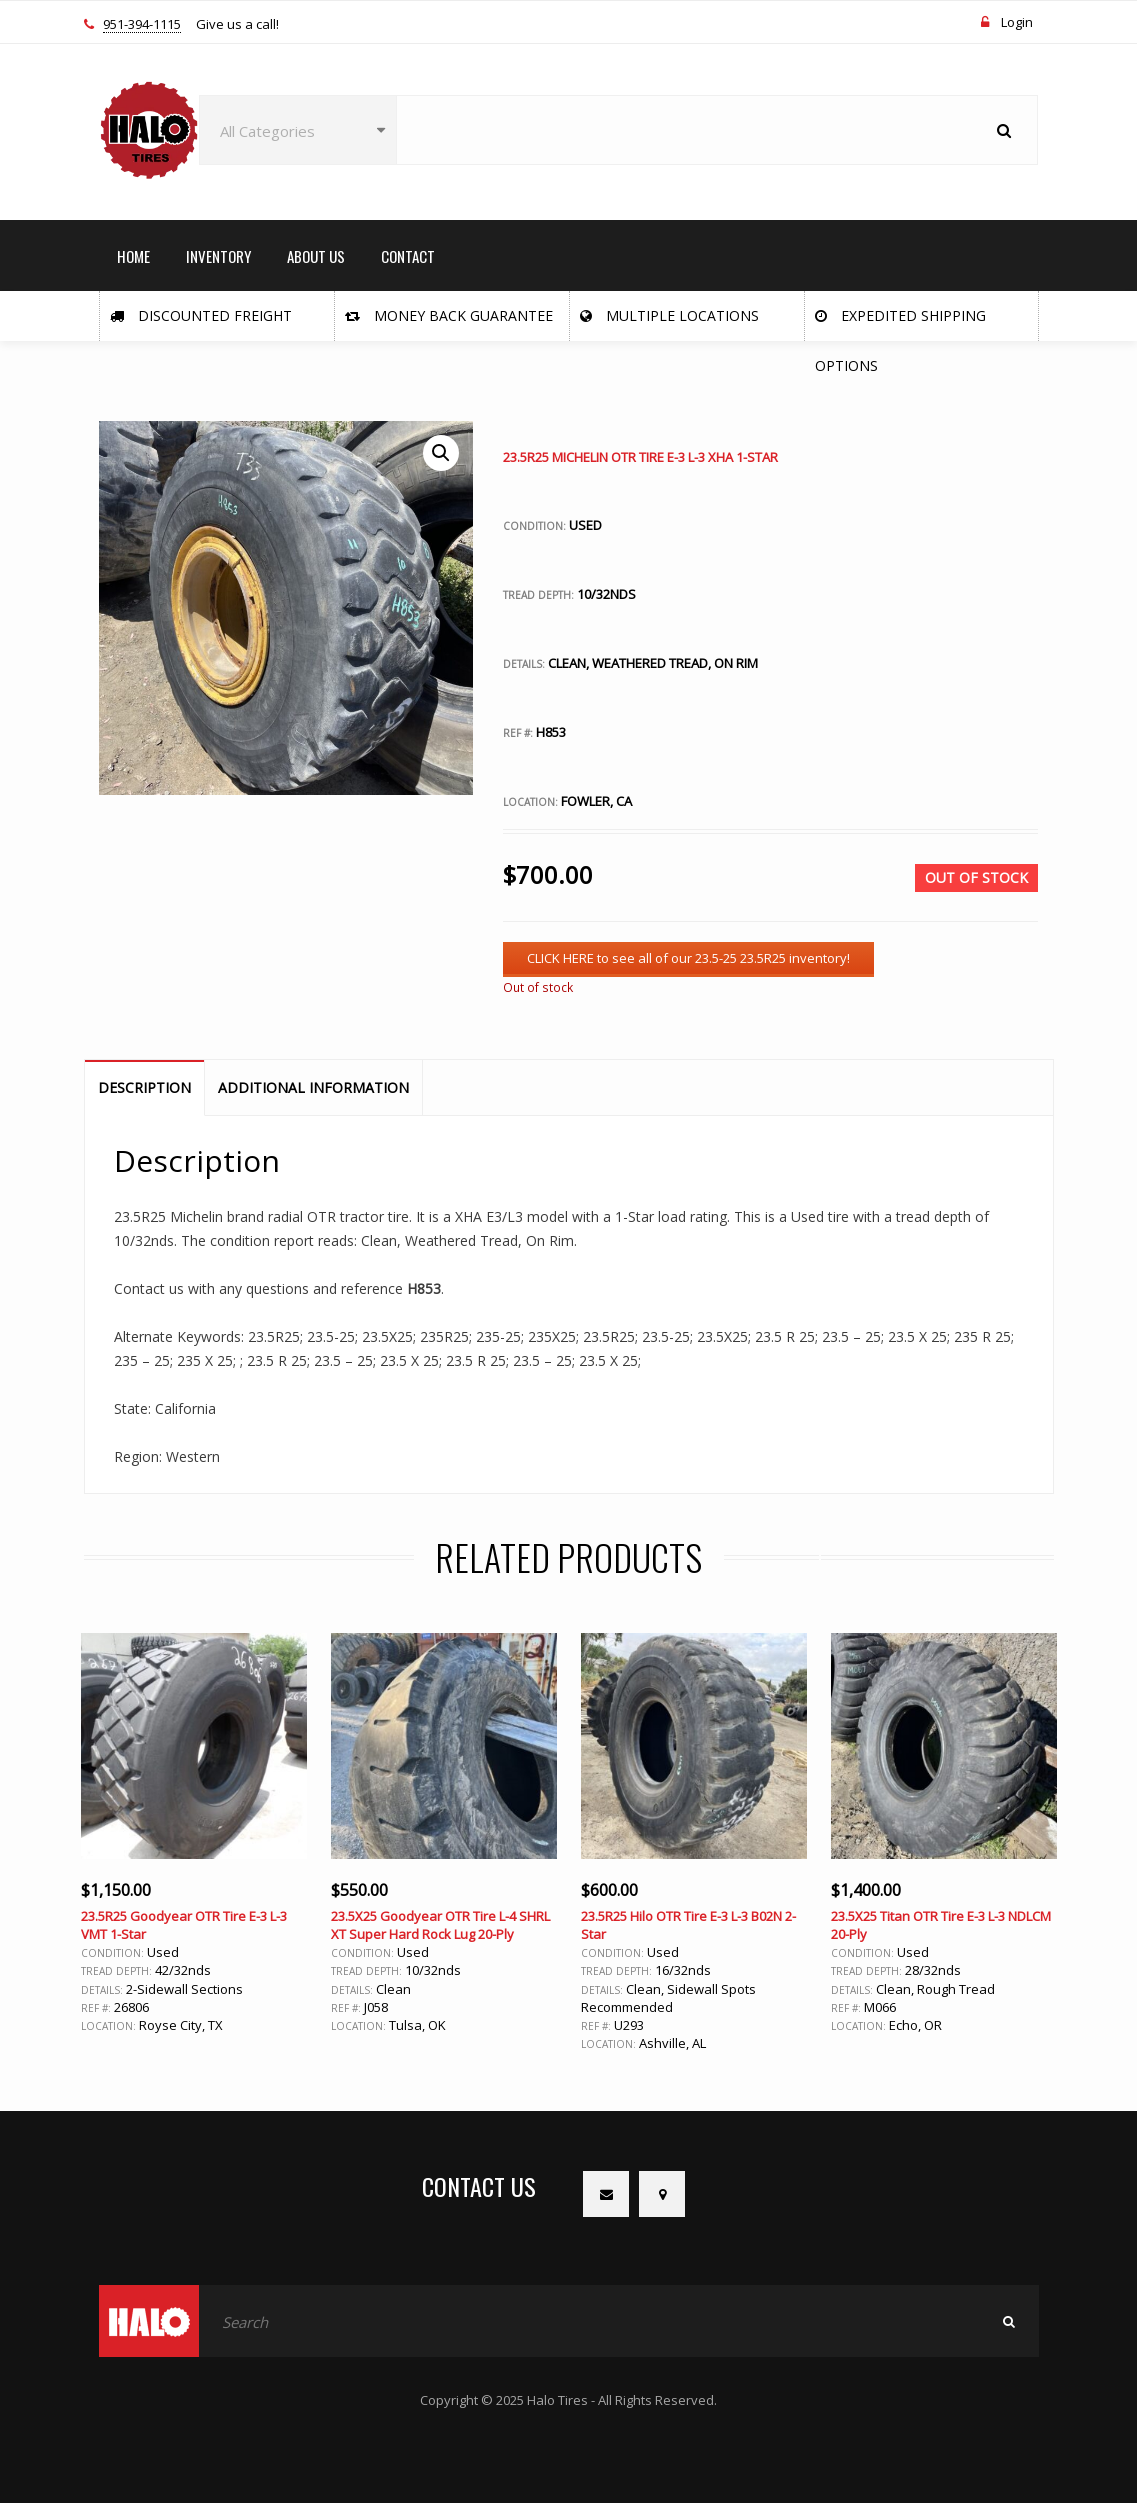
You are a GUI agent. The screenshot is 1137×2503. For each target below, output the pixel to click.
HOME (133, 256)
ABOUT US (316, 256)
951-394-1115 (142, 25)
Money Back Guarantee (449, 315)
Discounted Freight (201, 315)
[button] (441, 453)
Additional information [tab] (313, 1087)
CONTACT (408, 256)
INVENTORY (218, 256)
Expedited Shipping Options (900, 323)
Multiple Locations (669, 315)
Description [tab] (144, 1087)
